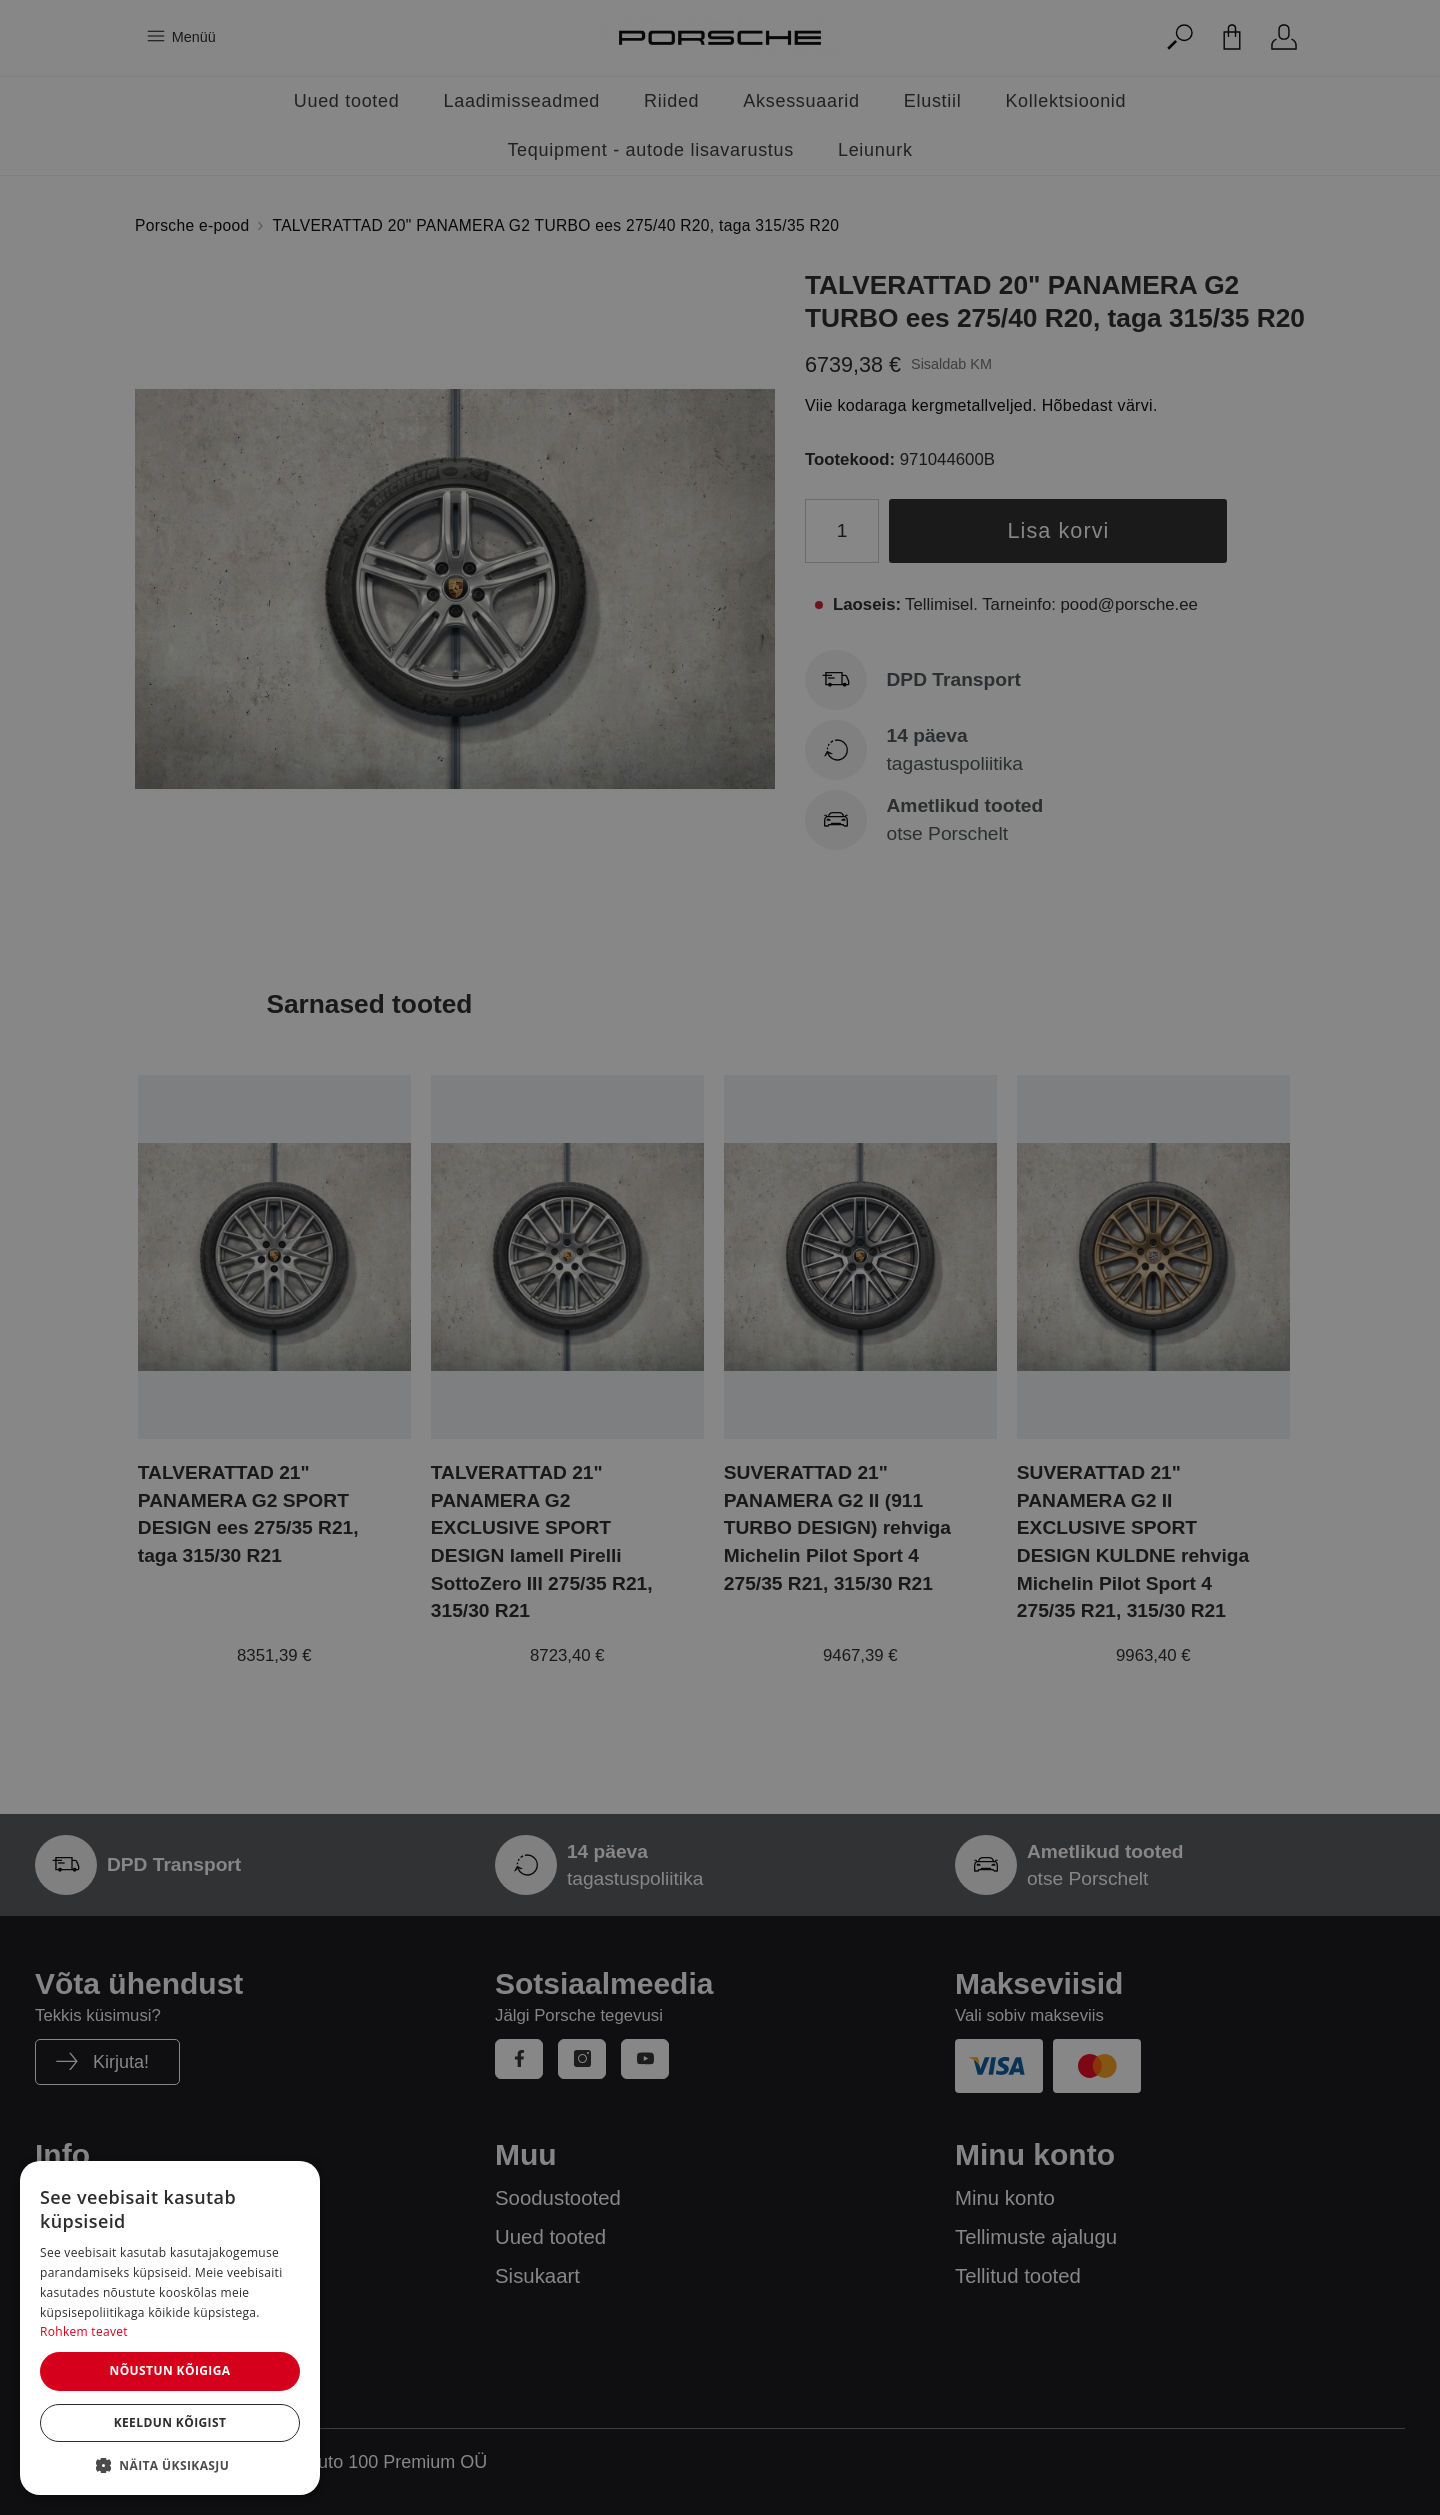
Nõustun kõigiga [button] (169, 2370)
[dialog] (170, 2328)
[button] (170, 2465)
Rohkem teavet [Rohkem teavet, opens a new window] (84, 2331)
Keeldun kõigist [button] (170, 2422)
